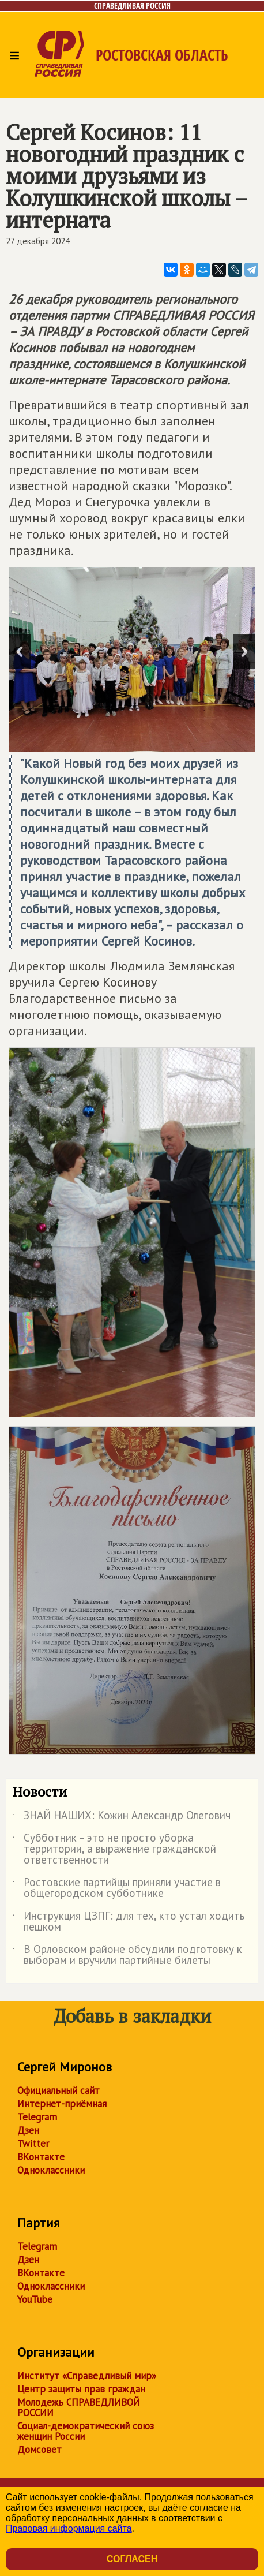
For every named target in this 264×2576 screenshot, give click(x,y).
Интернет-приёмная (62, 2104)
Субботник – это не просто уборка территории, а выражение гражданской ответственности (114, 1849)
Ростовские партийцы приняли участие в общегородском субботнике (116, 1888)
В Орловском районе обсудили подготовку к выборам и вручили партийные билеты (127, 1955)
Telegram (37, 2117)
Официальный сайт (58, 2090)
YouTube (34, 2299)
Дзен (28, 2130)
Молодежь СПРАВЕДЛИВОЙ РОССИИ (78, 2407)
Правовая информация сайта (69, 2528)
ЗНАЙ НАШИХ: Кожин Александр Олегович (121, 1817)
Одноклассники (51, 2170)
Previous (20, 651)
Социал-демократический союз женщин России (85, 2431)
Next (244, 651)
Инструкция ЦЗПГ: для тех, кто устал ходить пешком (128, 1921)
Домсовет (39, 2449)
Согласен (132, 2559)
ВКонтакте (41, 2157)
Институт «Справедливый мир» (86, 2375)
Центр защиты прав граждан (81, 2389)
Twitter (33, 2143)
